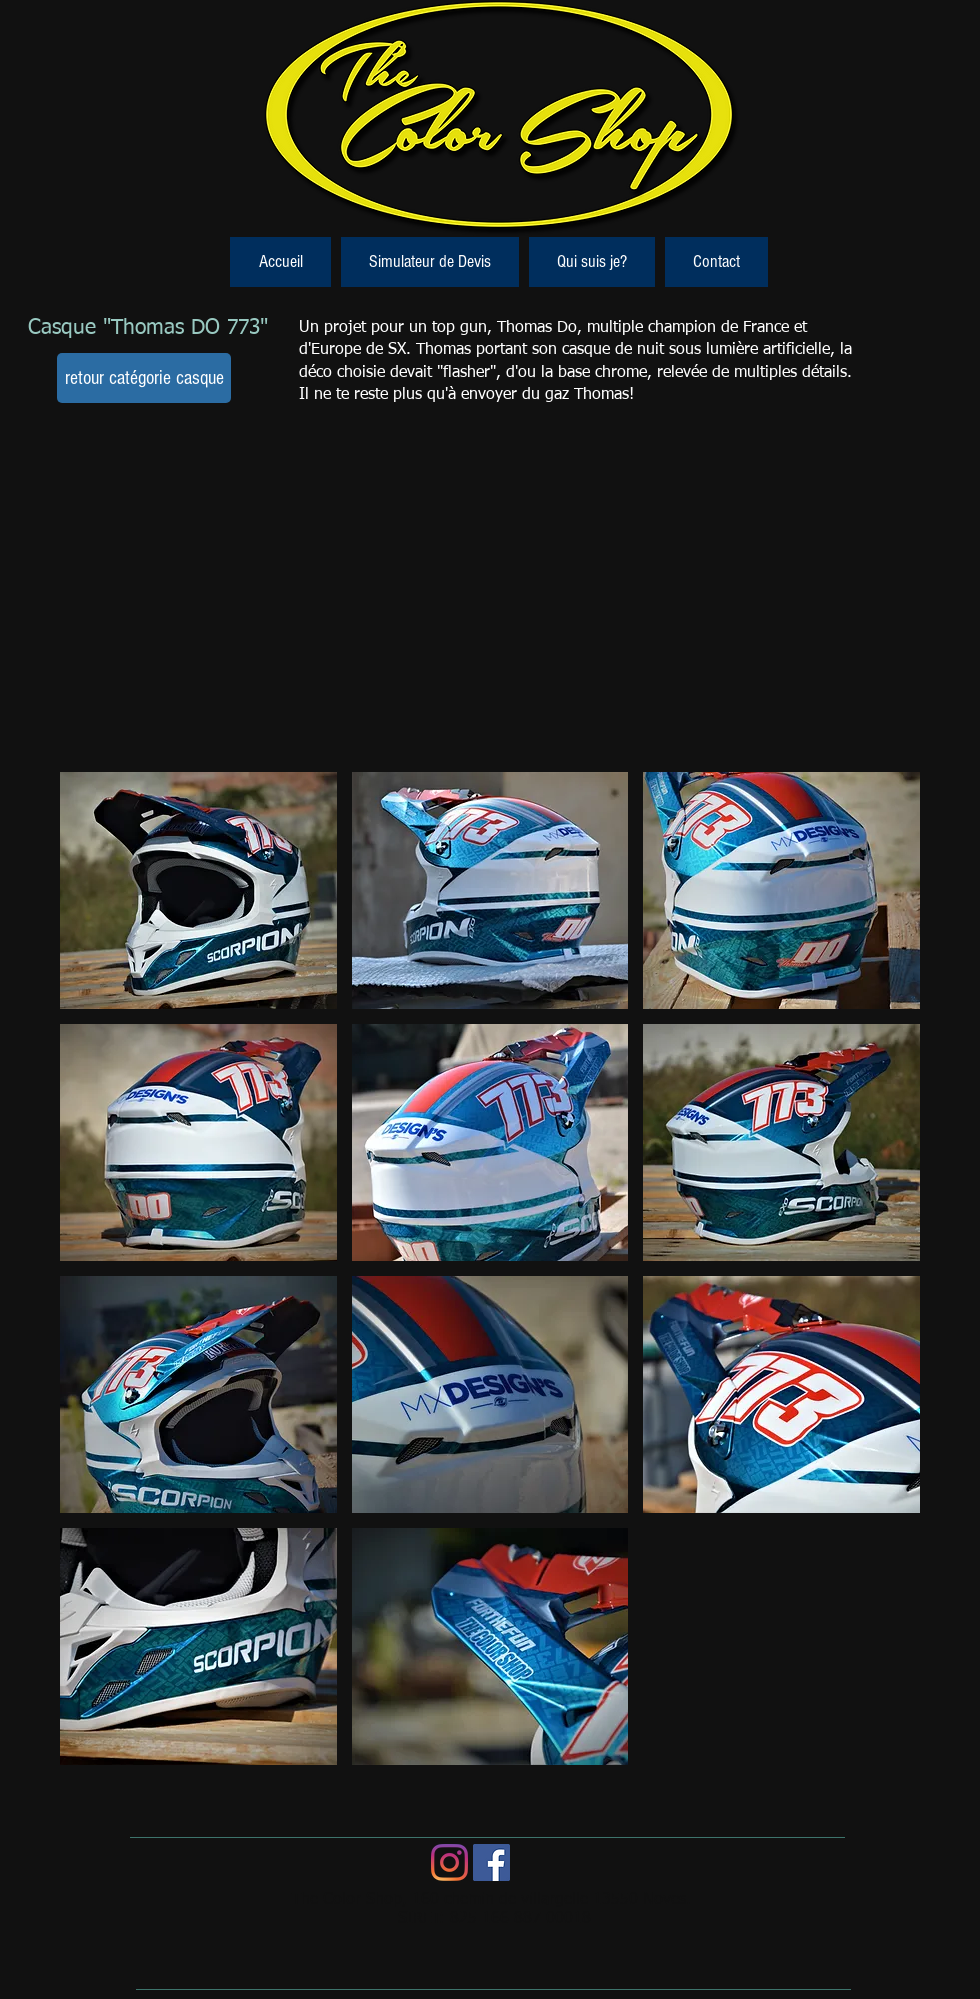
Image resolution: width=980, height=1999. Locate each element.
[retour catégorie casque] (144, 378)
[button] (198, 890)
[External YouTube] (488, 602)
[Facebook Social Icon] (491, 1862)
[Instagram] (449, 1862)
